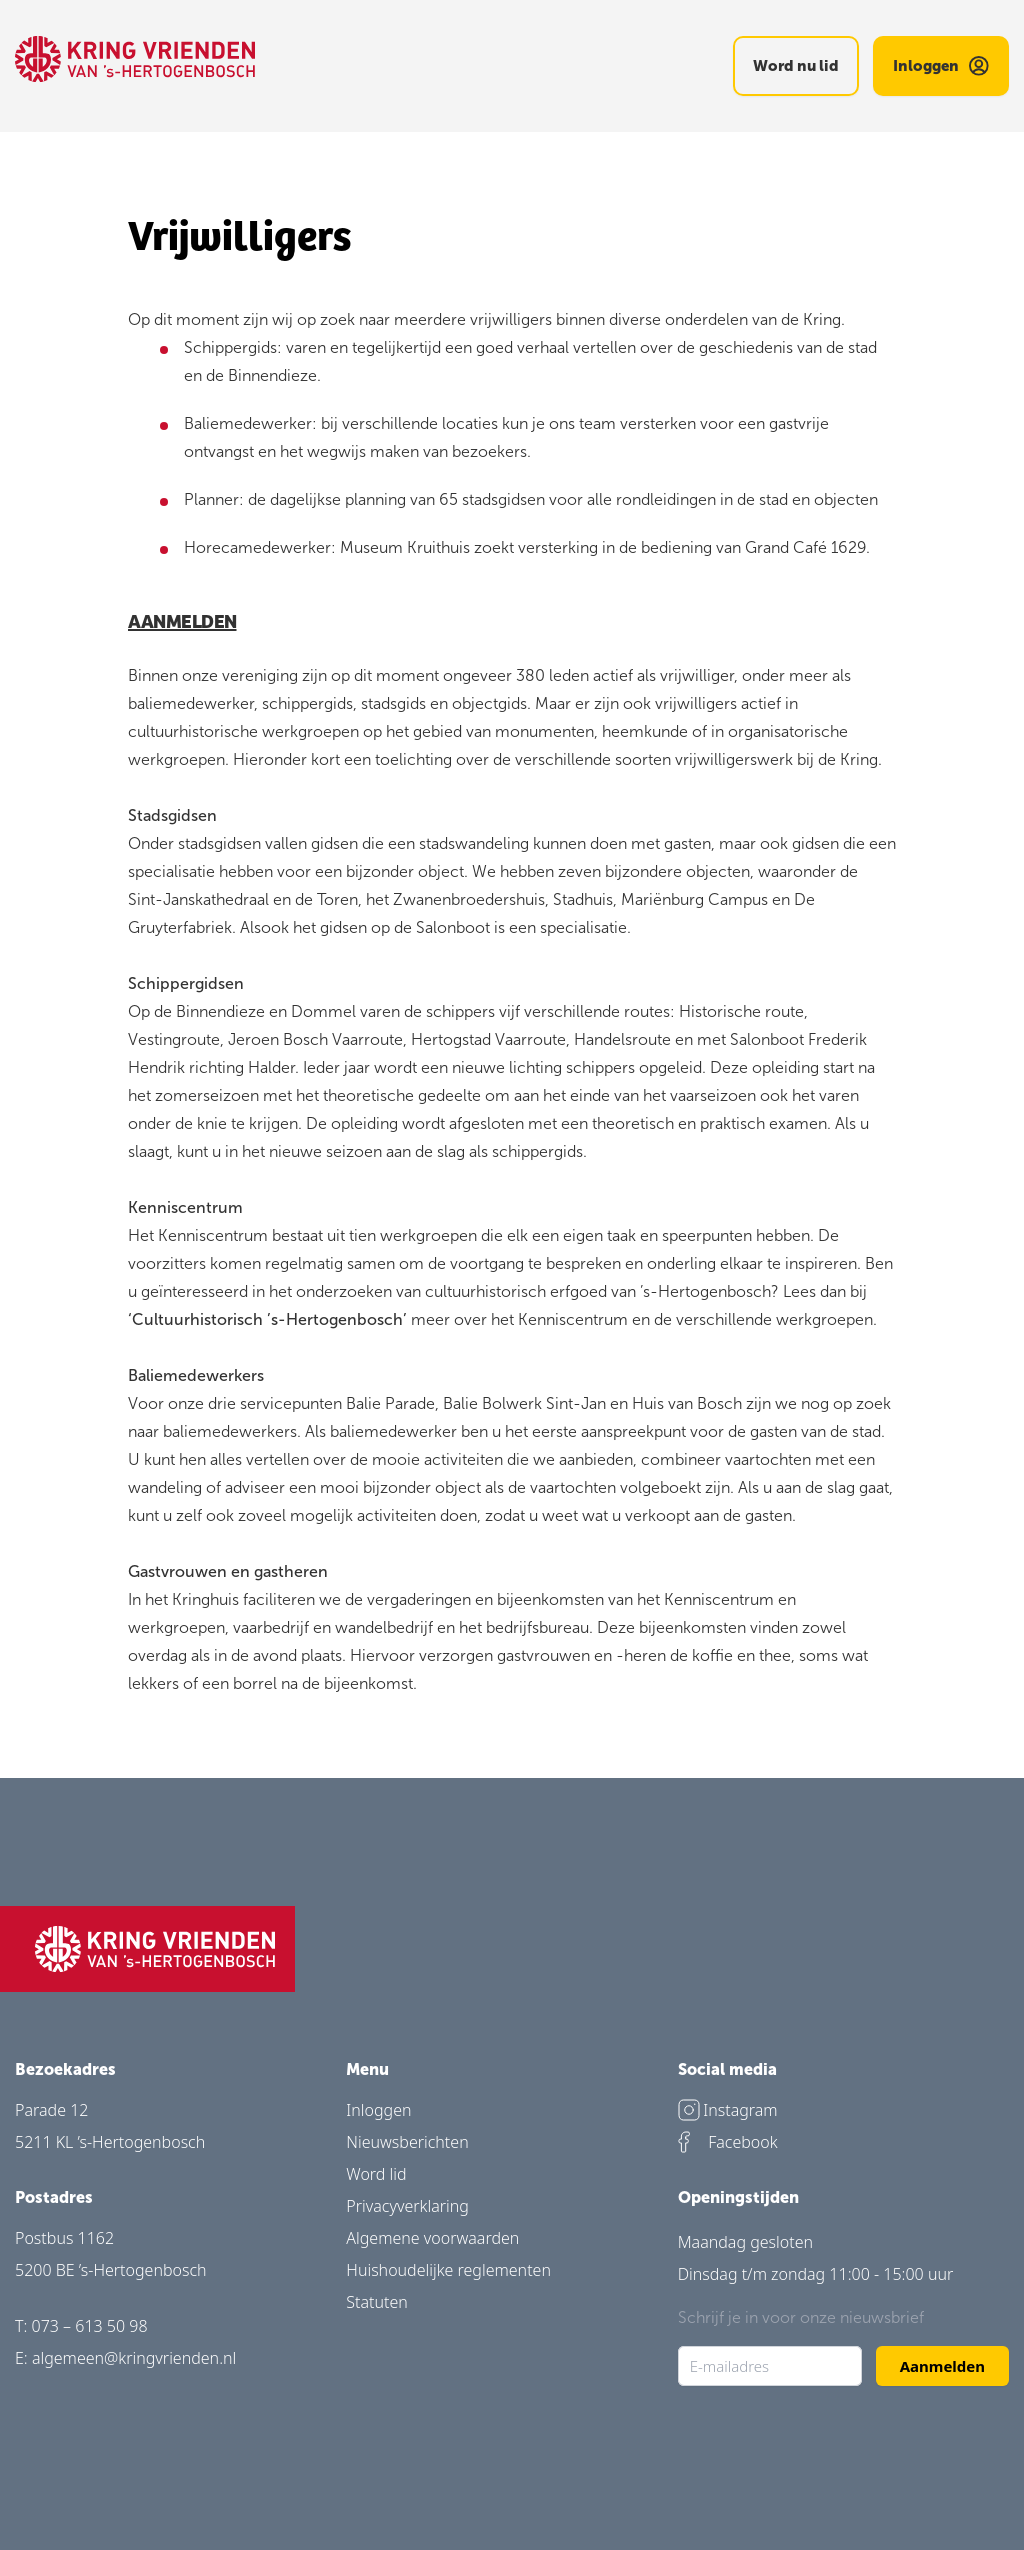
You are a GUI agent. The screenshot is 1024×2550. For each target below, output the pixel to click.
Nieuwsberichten (407, 2142)
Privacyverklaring (407, 2206)
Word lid (376, 2174)
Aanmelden (942, 2366)
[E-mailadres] (770, 2366)
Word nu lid (796, 66)
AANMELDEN (182, 620)
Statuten (377, 2302)
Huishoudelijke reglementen (448, 2270)
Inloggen (378, 2110)
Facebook (728, 2142)
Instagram (728, 2110)
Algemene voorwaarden (432, 2238)
